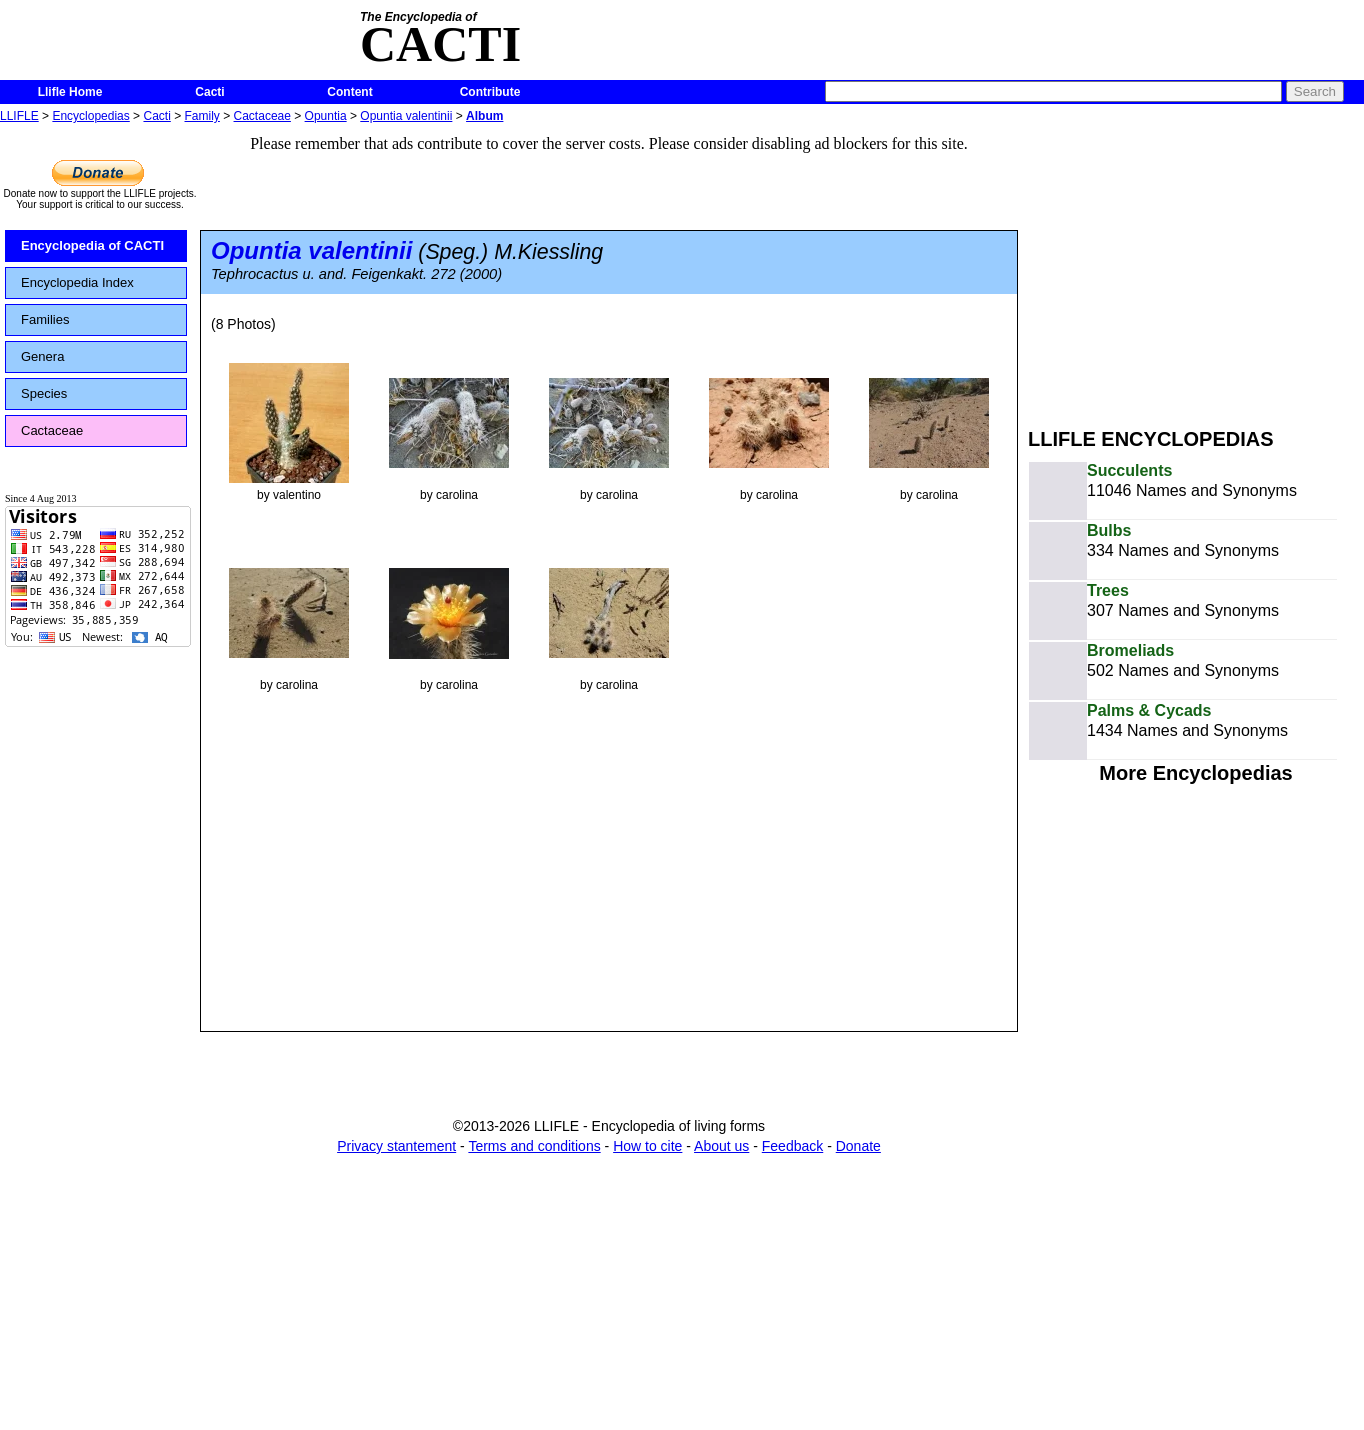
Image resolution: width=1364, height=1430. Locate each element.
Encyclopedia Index (77, 282)
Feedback (792, 1146)
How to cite (647, 1146)
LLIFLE (19, 116)
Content (349, 92)
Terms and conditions (534, 1146)
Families (45, 319)
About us (721, 1146)
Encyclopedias (90, 116)
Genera (42, 356)
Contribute (490, 92)
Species (44, 393)
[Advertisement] (1196, 268)
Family (202, 116)
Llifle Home (70, 92)
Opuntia (326, 116)
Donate (858, 1146)
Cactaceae (262, 116)
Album (484, 116)
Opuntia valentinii (406, 116)
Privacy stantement (396, 1146)
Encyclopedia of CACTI (92, 245)
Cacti (209, 92)
